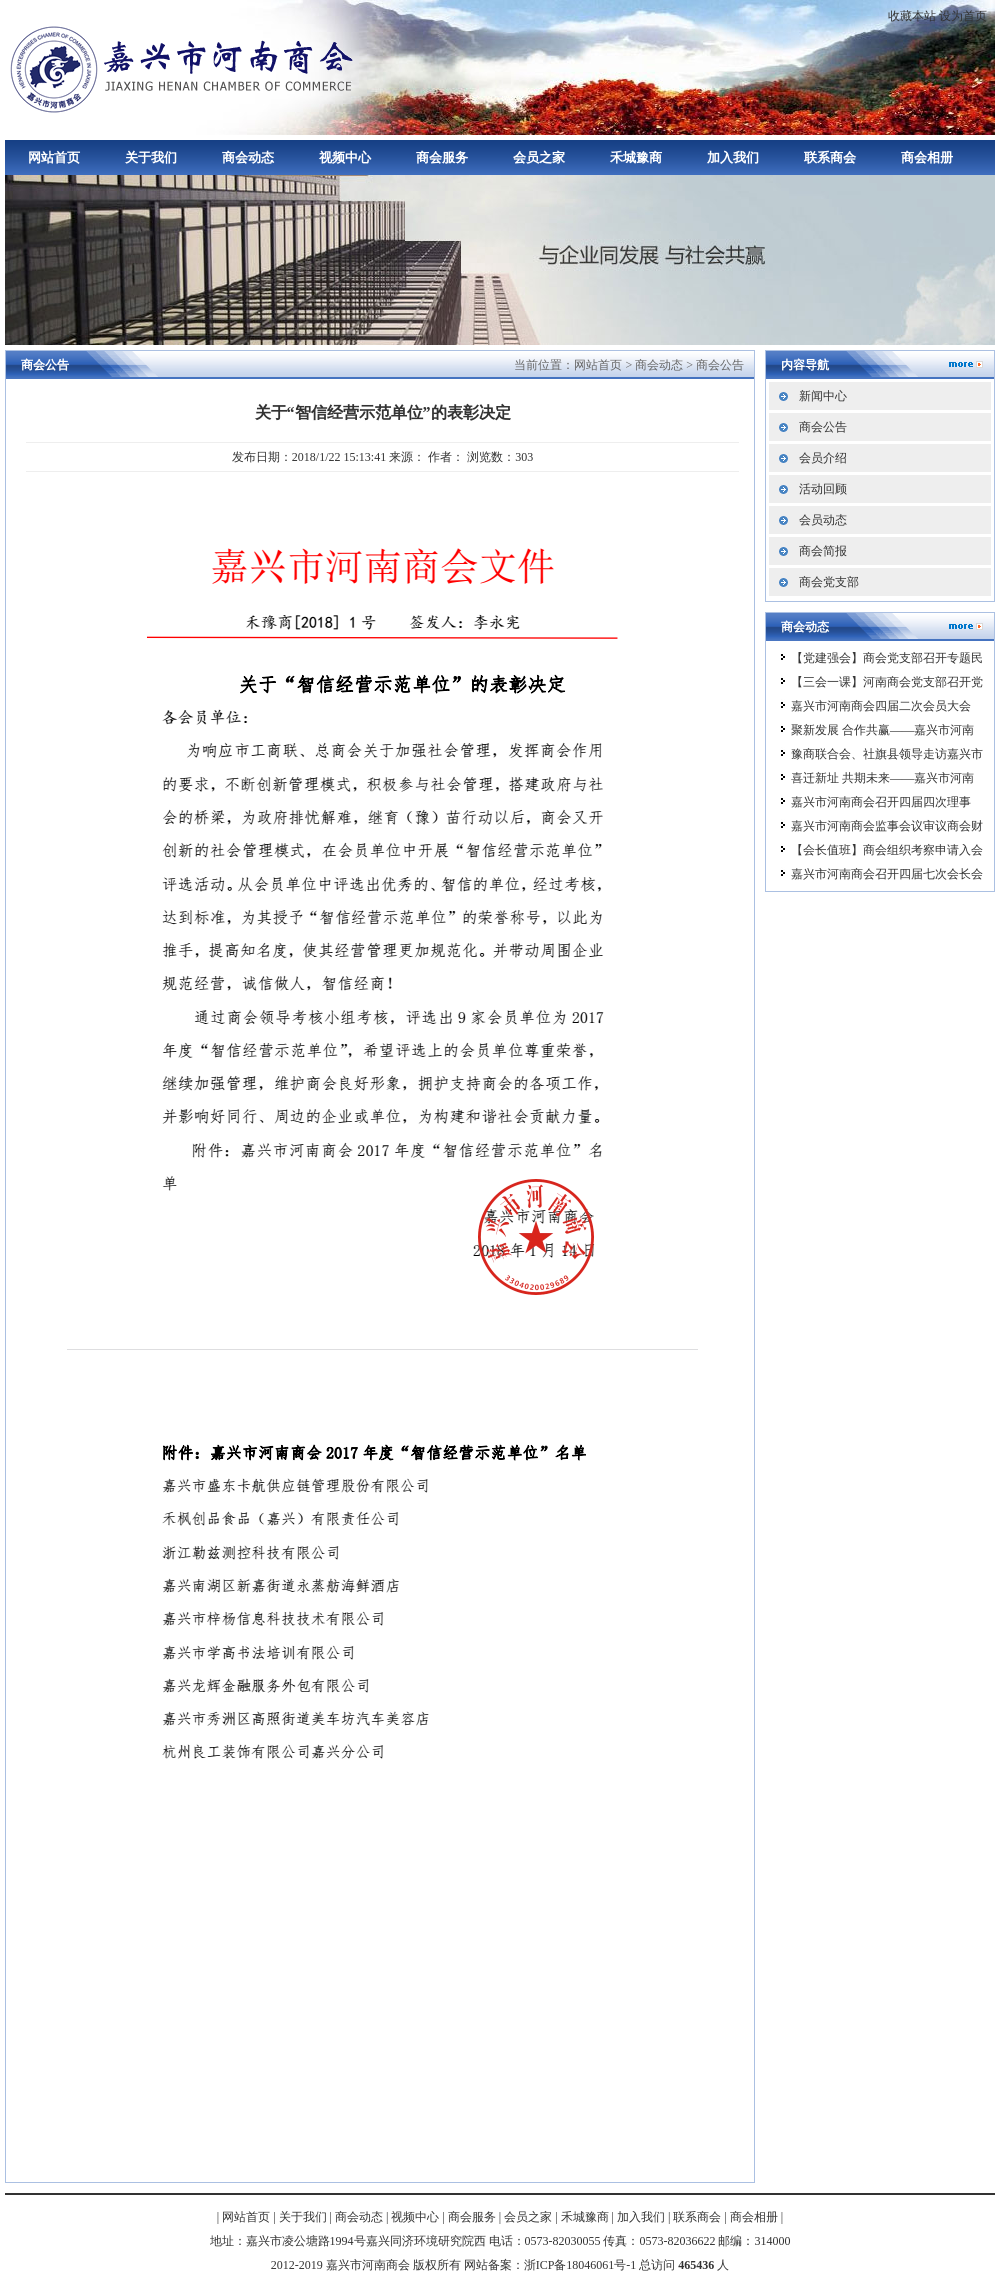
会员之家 (539, 157)
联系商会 (830, 157)
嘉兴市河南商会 (185, 67)
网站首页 (54, 157)
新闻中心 (823, 396)
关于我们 (151, 157)
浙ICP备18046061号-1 (580, 2265)
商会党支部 (829, 582)
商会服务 (442, 157)
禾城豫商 (636, 157)
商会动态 (248, 157)
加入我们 (733, 157)
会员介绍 (823, 458)
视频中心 (345, 157)
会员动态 (823, 520)
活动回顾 (823, 489)
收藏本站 (912, 16)
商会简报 (823, 551)
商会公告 (720, 365)
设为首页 (963, 16)
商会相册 (927, 157)
